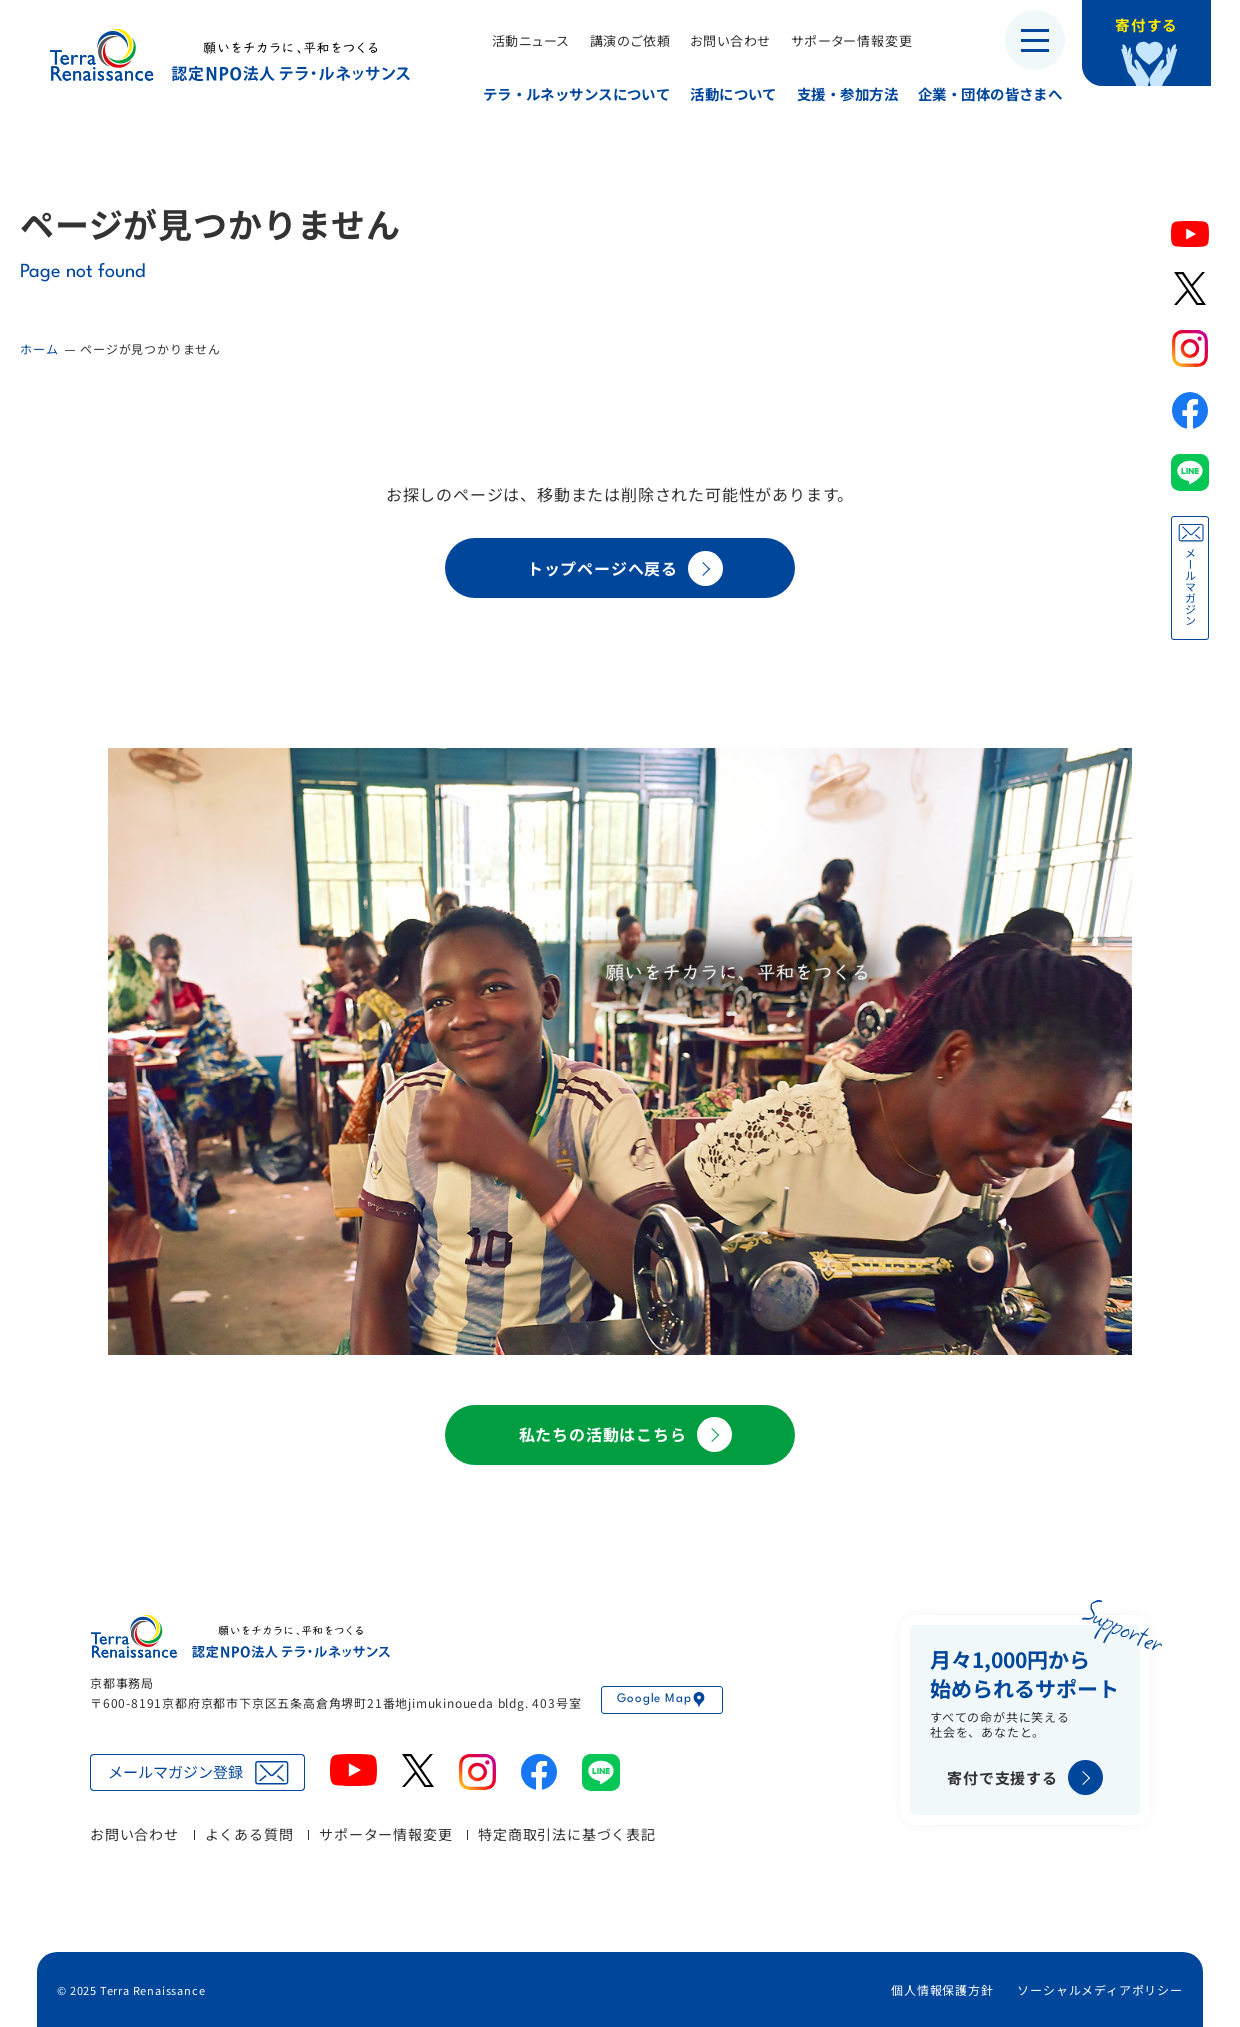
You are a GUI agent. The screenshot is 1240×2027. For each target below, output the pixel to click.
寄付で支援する (1025, 1777)
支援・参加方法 (840, 93)
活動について (726, 93)
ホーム (39, 348)
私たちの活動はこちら (625, 1434)
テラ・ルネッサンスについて (569, 93)
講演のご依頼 (622, 40)
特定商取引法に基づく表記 (567, 1834)
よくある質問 (249, 1834)
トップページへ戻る (625, 568)
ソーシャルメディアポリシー (1099, 1989)
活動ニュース (523, 40)
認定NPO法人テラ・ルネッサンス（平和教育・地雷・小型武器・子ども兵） (230, 54)
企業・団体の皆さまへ (983, 93)
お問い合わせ (723, 40)
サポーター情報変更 (844, 40)
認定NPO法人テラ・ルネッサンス (240, 1636)
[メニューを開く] (1035, 40)
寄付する (1157, 30)
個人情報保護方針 (942, 1989)
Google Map (662, 1700)
